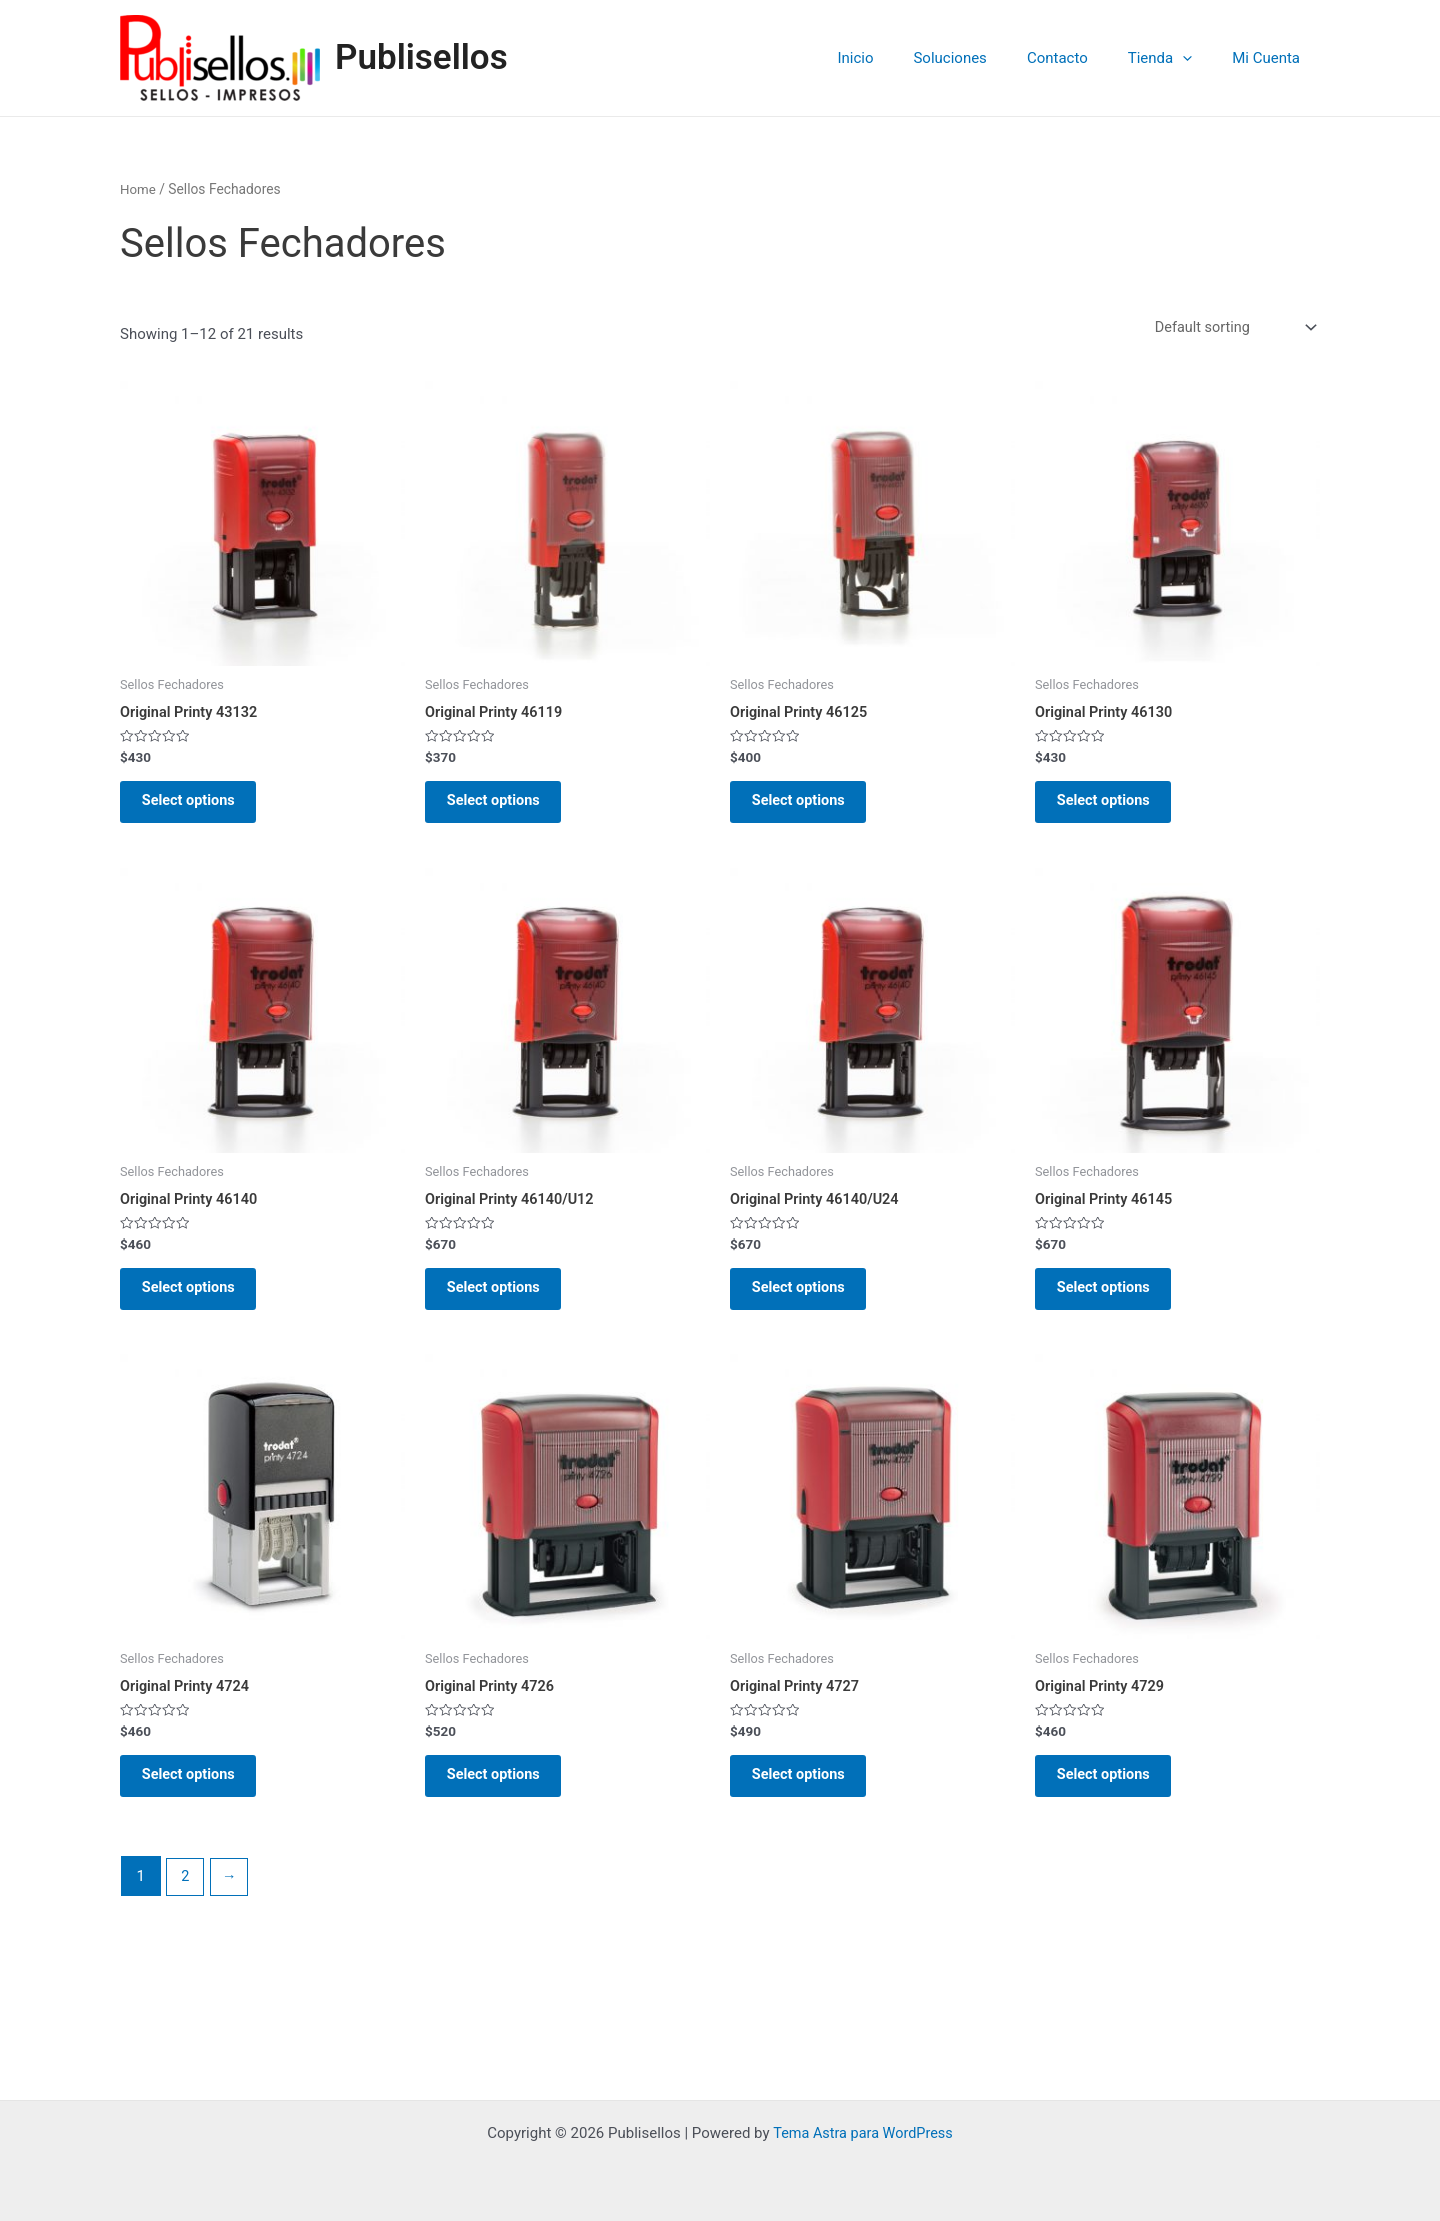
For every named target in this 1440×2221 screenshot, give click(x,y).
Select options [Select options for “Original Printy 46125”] (808, 807)
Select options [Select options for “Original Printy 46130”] (1113, 807)
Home (138, 189)
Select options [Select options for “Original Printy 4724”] (198, 1798)
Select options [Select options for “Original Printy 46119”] (503, 807)
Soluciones (984, 58)
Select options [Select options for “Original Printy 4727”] (808, 1798)
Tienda (1175, 58)
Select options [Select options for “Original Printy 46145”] (1113, 1303)
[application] (1197, 58)
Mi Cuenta (1271, 58)
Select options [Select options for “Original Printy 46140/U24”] (808, 1303)
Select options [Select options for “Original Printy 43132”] (198, 807)
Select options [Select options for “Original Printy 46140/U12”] (503, 1303)
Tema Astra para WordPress (863, 2133)
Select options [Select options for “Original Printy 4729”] (1113, 1798)
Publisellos (421, 57)
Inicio (900, 58)
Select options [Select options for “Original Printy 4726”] (503, 1798)
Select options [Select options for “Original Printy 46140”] (198, 1303)
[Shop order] (1230, 328)
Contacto (1082, 58)
